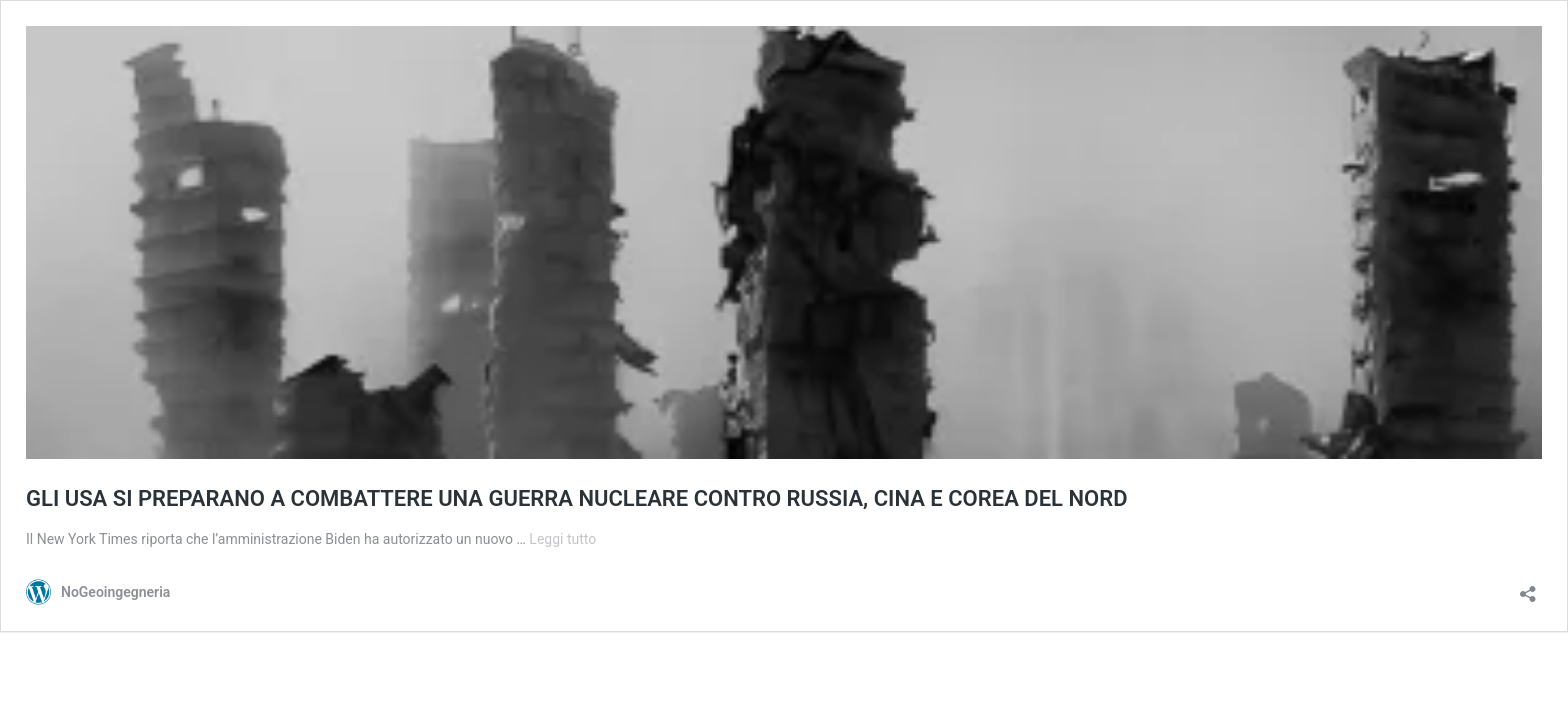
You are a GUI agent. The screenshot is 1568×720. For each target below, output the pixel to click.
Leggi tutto (562, 539)
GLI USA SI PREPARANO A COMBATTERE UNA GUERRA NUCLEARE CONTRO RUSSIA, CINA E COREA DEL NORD (576, 498)
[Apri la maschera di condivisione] (1528, 587)
